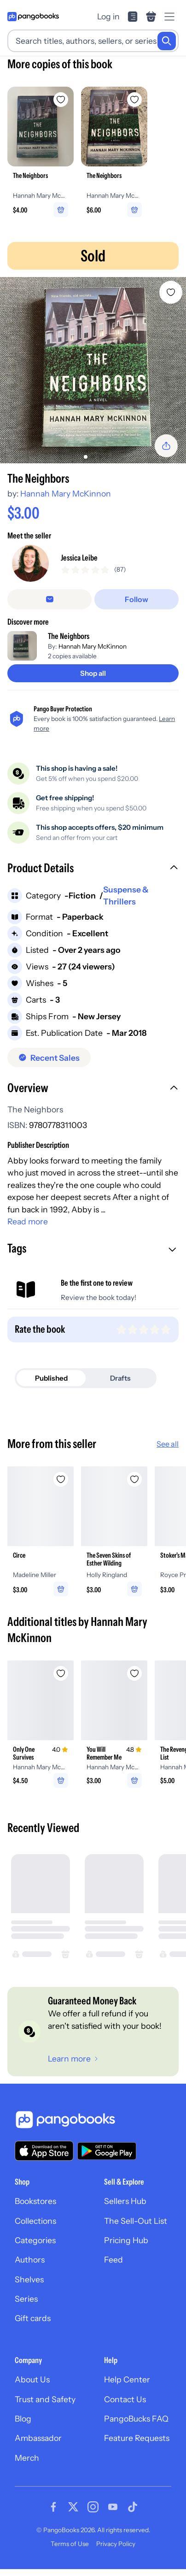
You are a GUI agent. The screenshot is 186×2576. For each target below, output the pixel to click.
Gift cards (33, 2318)
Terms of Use (70, 2543)
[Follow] (136, 599)
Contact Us (125, 2399)
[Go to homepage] (33, 16)
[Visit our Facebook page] (53, 2506)
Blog (23, 2418)
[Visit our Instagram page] (93, 2506)
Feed (113, 2259)
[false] (49, 599)
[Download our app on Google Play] (106, 2151)
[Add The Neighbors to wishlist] (170, 292)
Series (26, 2299)
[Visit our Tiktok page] (132, 2506)
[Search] (166, 41)
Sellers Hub (125, 2201)
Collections (35, 2221)
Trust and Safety (45, 2399)
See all (168, 1444)
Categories (35, 2240)
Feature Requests (136, 2438)
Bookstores (35, 2201)
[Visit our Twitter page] (73, 2506)
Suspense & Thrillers (126, 895)
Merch (27, 2458)
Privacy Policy (115, 2543)
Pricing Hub (126, 2240)
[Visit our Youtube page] (112, 2506)
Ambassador (38, 2438)
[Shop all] (93, 673)
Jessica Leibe (79, 557)
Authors (30, 2259)
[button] (93, 869)
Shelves (29, 2279)
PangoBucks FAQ (136, 2418)
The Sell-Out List (135, 2221)
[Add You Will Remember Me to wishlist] (134, 1673)
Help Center (127, 2379)
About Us (32, 2379)
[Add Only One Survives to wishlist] (60, 1673)
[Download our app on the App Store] (44, 2151)
